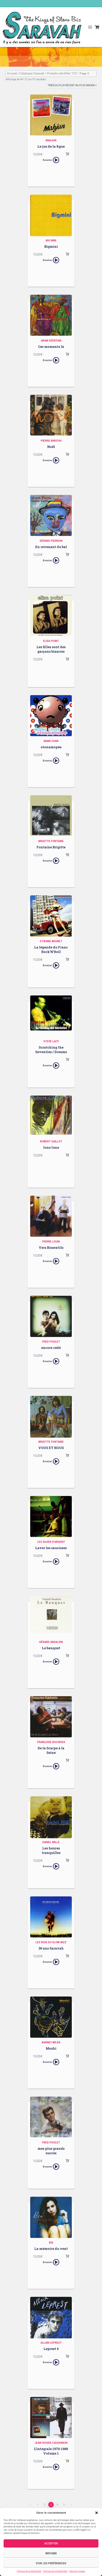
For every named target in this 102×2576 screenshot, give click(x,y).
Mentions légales (77, 2571)
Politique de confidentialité (29, 2571)
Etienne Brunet (51, 941)
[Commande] (72, 86)
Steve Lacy (51, 1041)
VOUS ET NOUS (51, 1448)
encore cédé (51, 1347)
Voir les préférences (51, 2563)
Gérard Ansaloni (51, 1642)
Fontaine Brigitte (51, 847)
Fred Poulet (51, 1341)
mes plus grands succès (51, 2150)
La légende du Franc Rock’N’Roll (51, 949)
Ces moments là (51, 346)
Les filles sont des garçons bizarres (51, 649)
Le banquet (51, 1648)
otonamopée (51, 747)
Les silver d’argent (51, 1542)
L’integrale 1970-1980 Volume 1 (51, 2451)
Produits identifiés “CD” (62, 73)
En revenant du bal (51, 547)
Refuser (51, 2553)
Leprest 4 (51, 2349)
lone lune (51, 1147)
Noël (51, 447)
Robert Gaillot (51, 1141)
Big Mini (51, 240)
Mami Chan (51, 741)
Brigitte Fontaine (51, 841)
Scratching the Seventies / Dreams (51, 1049)
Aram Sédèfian (51, 340)
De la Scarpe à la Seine (51, 1750)
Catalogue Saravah (31, 73)
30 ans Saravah (51, 1948)
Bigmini (51, 246)
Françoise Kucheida (51, 1742)
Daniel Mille (51, 1842)
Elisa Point (51, 641)
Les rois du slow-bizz (51, 1942)
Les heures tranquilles (51, 1850)
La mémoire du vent (51, 2248)
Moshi (51, 2048)
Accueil (12, 73)
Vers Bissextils (51, 1247)
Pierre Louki (51, 1241)
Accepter (51, 2543)
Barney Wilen (51, 2042)
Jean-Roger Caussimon (51, 2442)
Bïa (51, 2242)
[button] (96, 2513)
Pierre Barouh (51, 440)
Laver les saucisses (51, 1548)
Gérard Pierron (51, 540)
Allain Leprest (51, 2342)
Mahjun (51, 140)
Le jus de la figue (51, 146)
